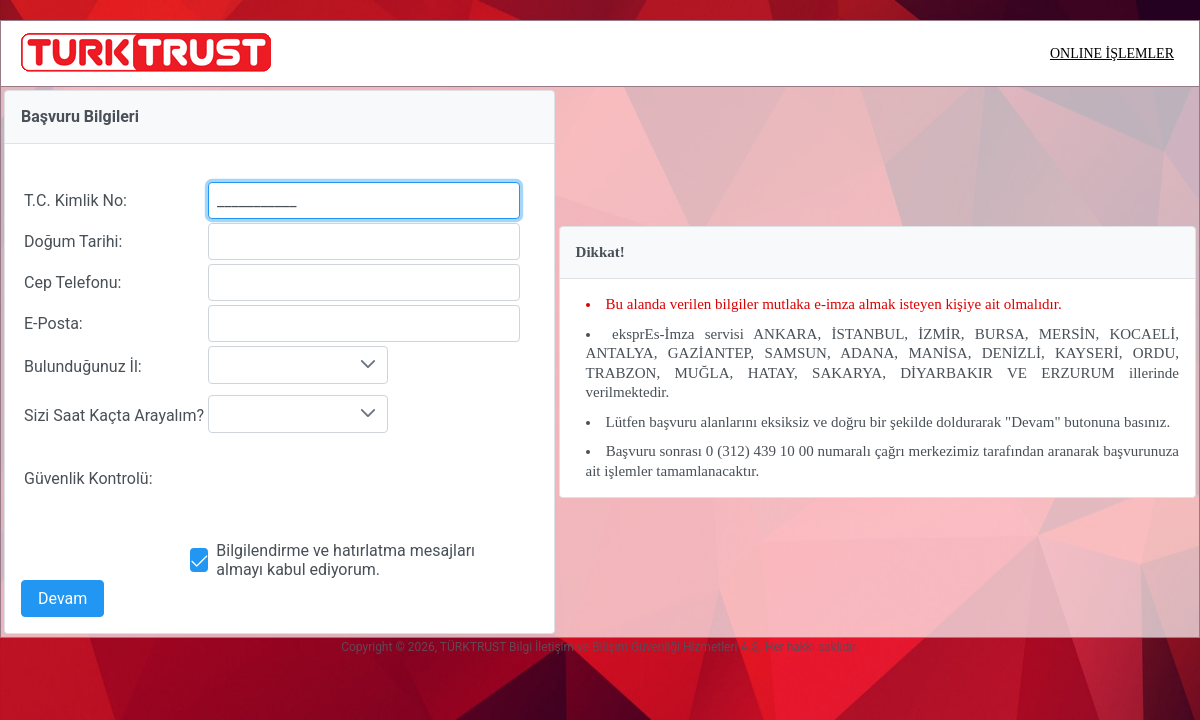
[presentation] (360, 479)
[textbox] (364, 200)
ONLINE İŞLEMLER (1112, 53)
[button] (62, 598)
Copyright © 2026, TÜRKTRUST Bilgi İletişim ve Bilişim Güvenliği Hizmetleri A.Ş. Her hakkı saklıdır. (600, 647)
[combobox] (298, 365)
